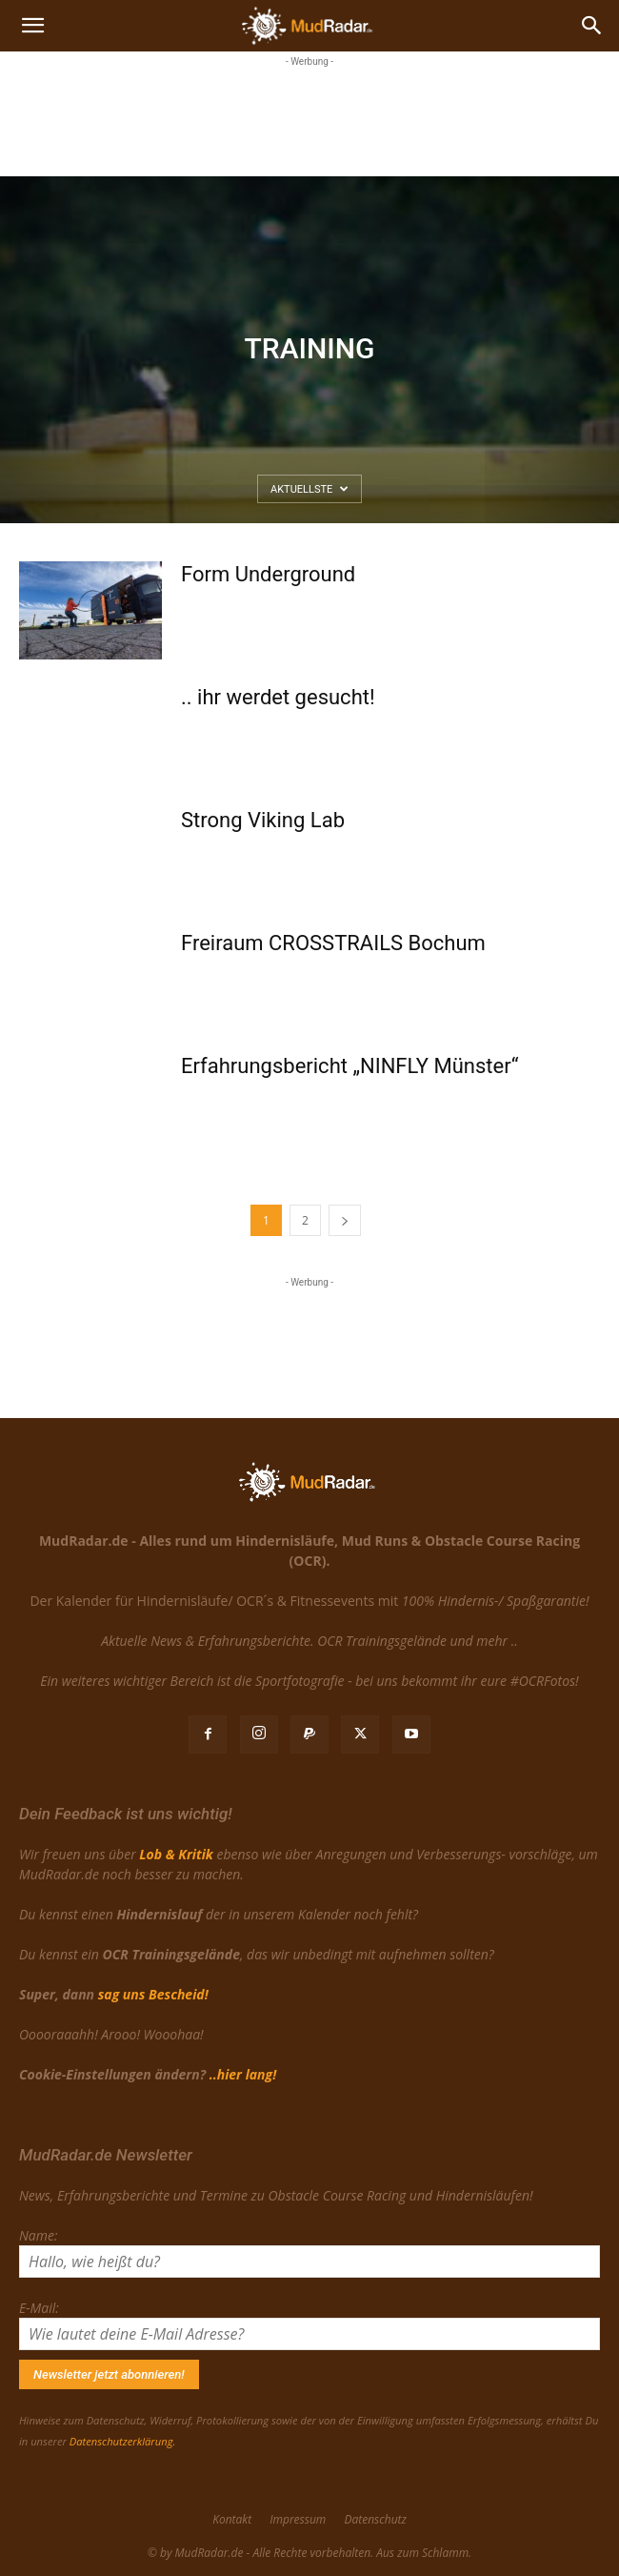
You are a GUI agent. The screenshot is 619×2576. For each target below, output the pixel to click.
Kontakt (231, 2519)
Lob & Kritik (175, 1854)
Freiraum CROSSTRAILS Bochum (333, 943)
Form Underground (268, 574)
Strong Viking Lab (263, 820)
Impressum (298, 2519)
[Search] (592, 25)
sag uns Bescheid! (153, 1994)
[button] (32, 25)
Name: (38, 2235)
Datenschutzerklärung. (122, 2441)
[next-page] (345, 1220)
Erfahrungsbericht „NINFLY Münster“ (350, 1066)
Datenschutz (375, 2519)
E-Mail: (39, 2308)
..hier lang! (243, 2074)
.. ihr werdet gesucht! (278, 697)
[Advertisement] (309, 119)
